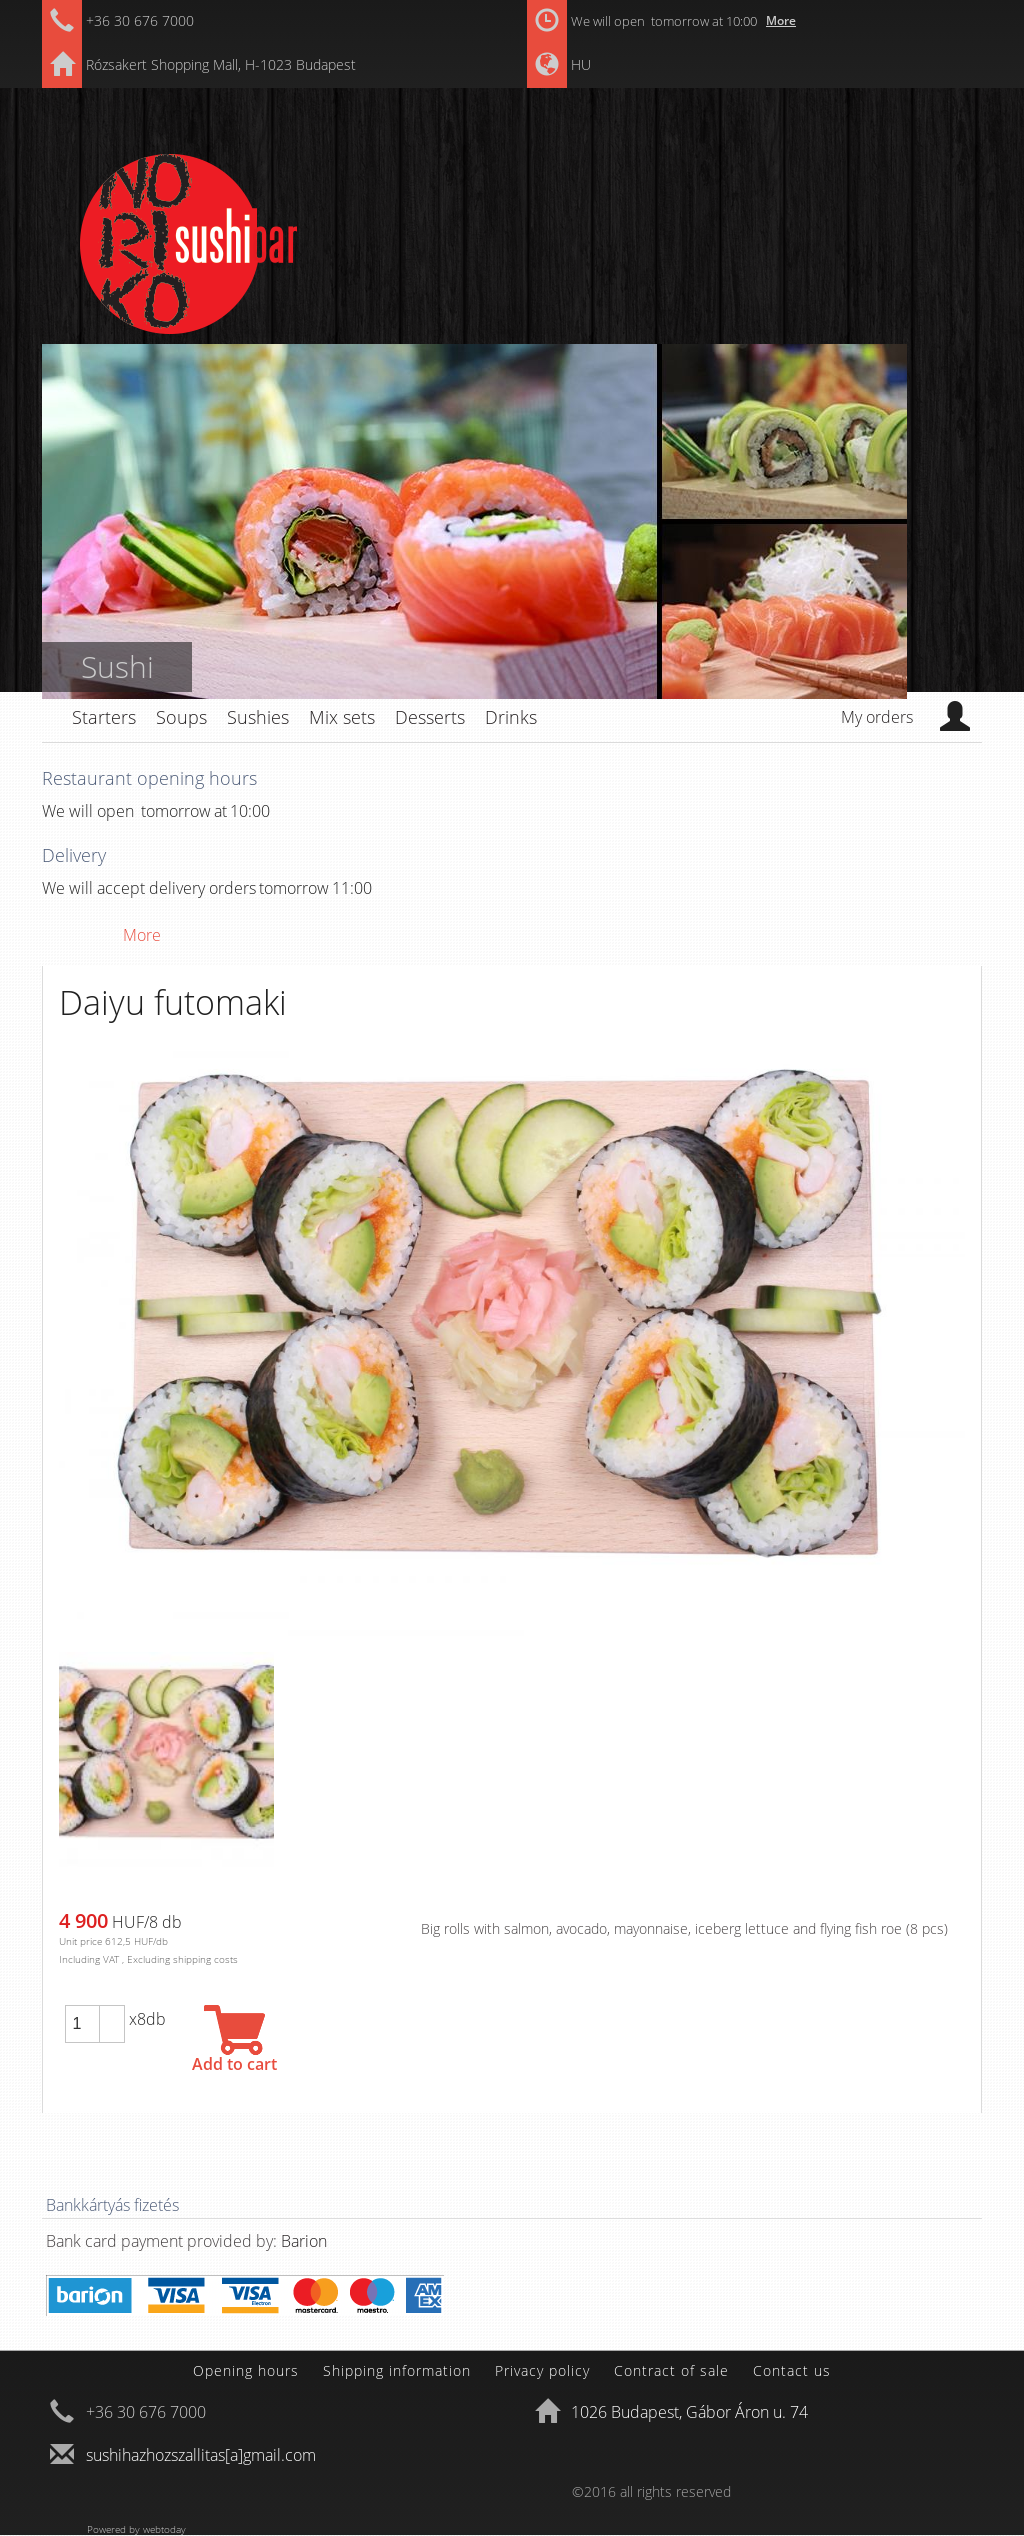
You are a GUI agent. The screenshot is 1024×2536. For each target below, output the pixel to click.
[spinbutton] (82, 2024)
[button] (112, 2015)
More (781, 20)
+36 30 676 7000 (140, 20)
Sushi (117, 666)
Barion (304, 2241)
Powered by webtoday (136, 2529)
